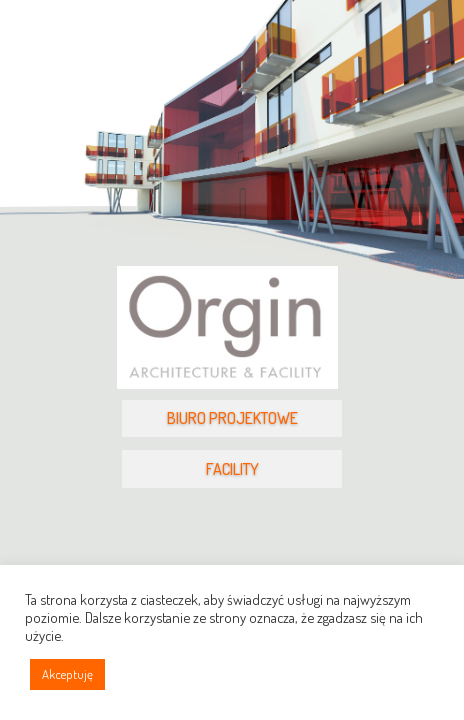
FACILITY (232, 469)
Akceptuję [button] (67, 674)
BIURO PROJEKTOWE (232, 418)
